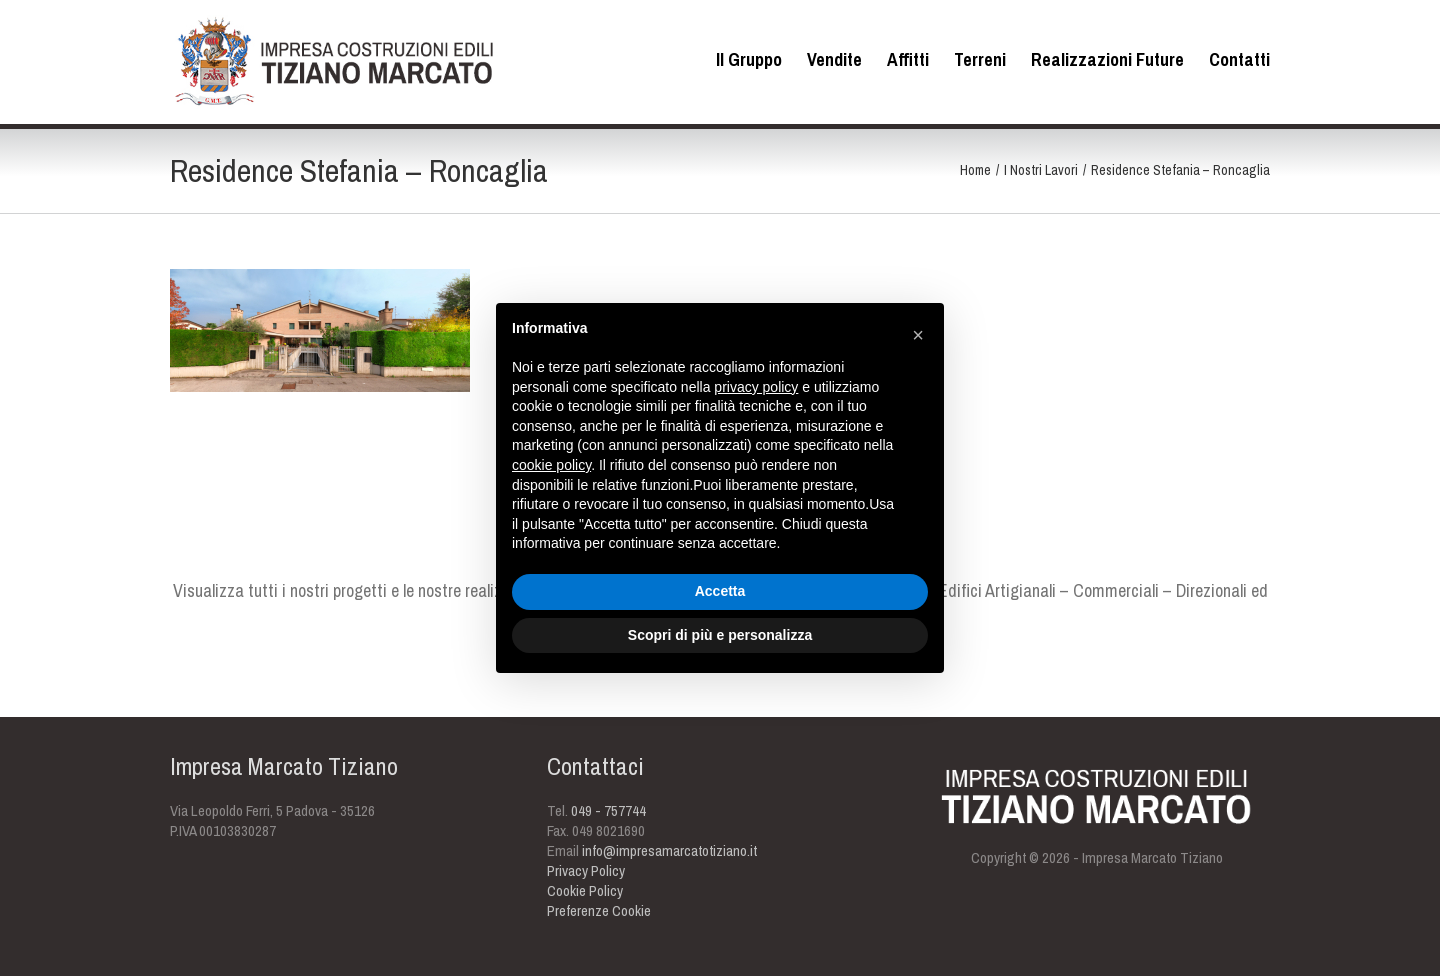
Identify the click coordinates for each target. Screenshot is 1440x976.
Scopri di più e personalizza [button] (720, 635)
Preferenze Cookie (599, 910)
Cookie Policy (585, 890)
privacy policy (756, 387)
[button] (918, 335)
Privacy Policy (586, 870)
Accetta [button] (720, 591)
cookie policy (551, 465)
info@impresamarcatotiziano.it (669, 850)
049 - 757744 (608, 810)
